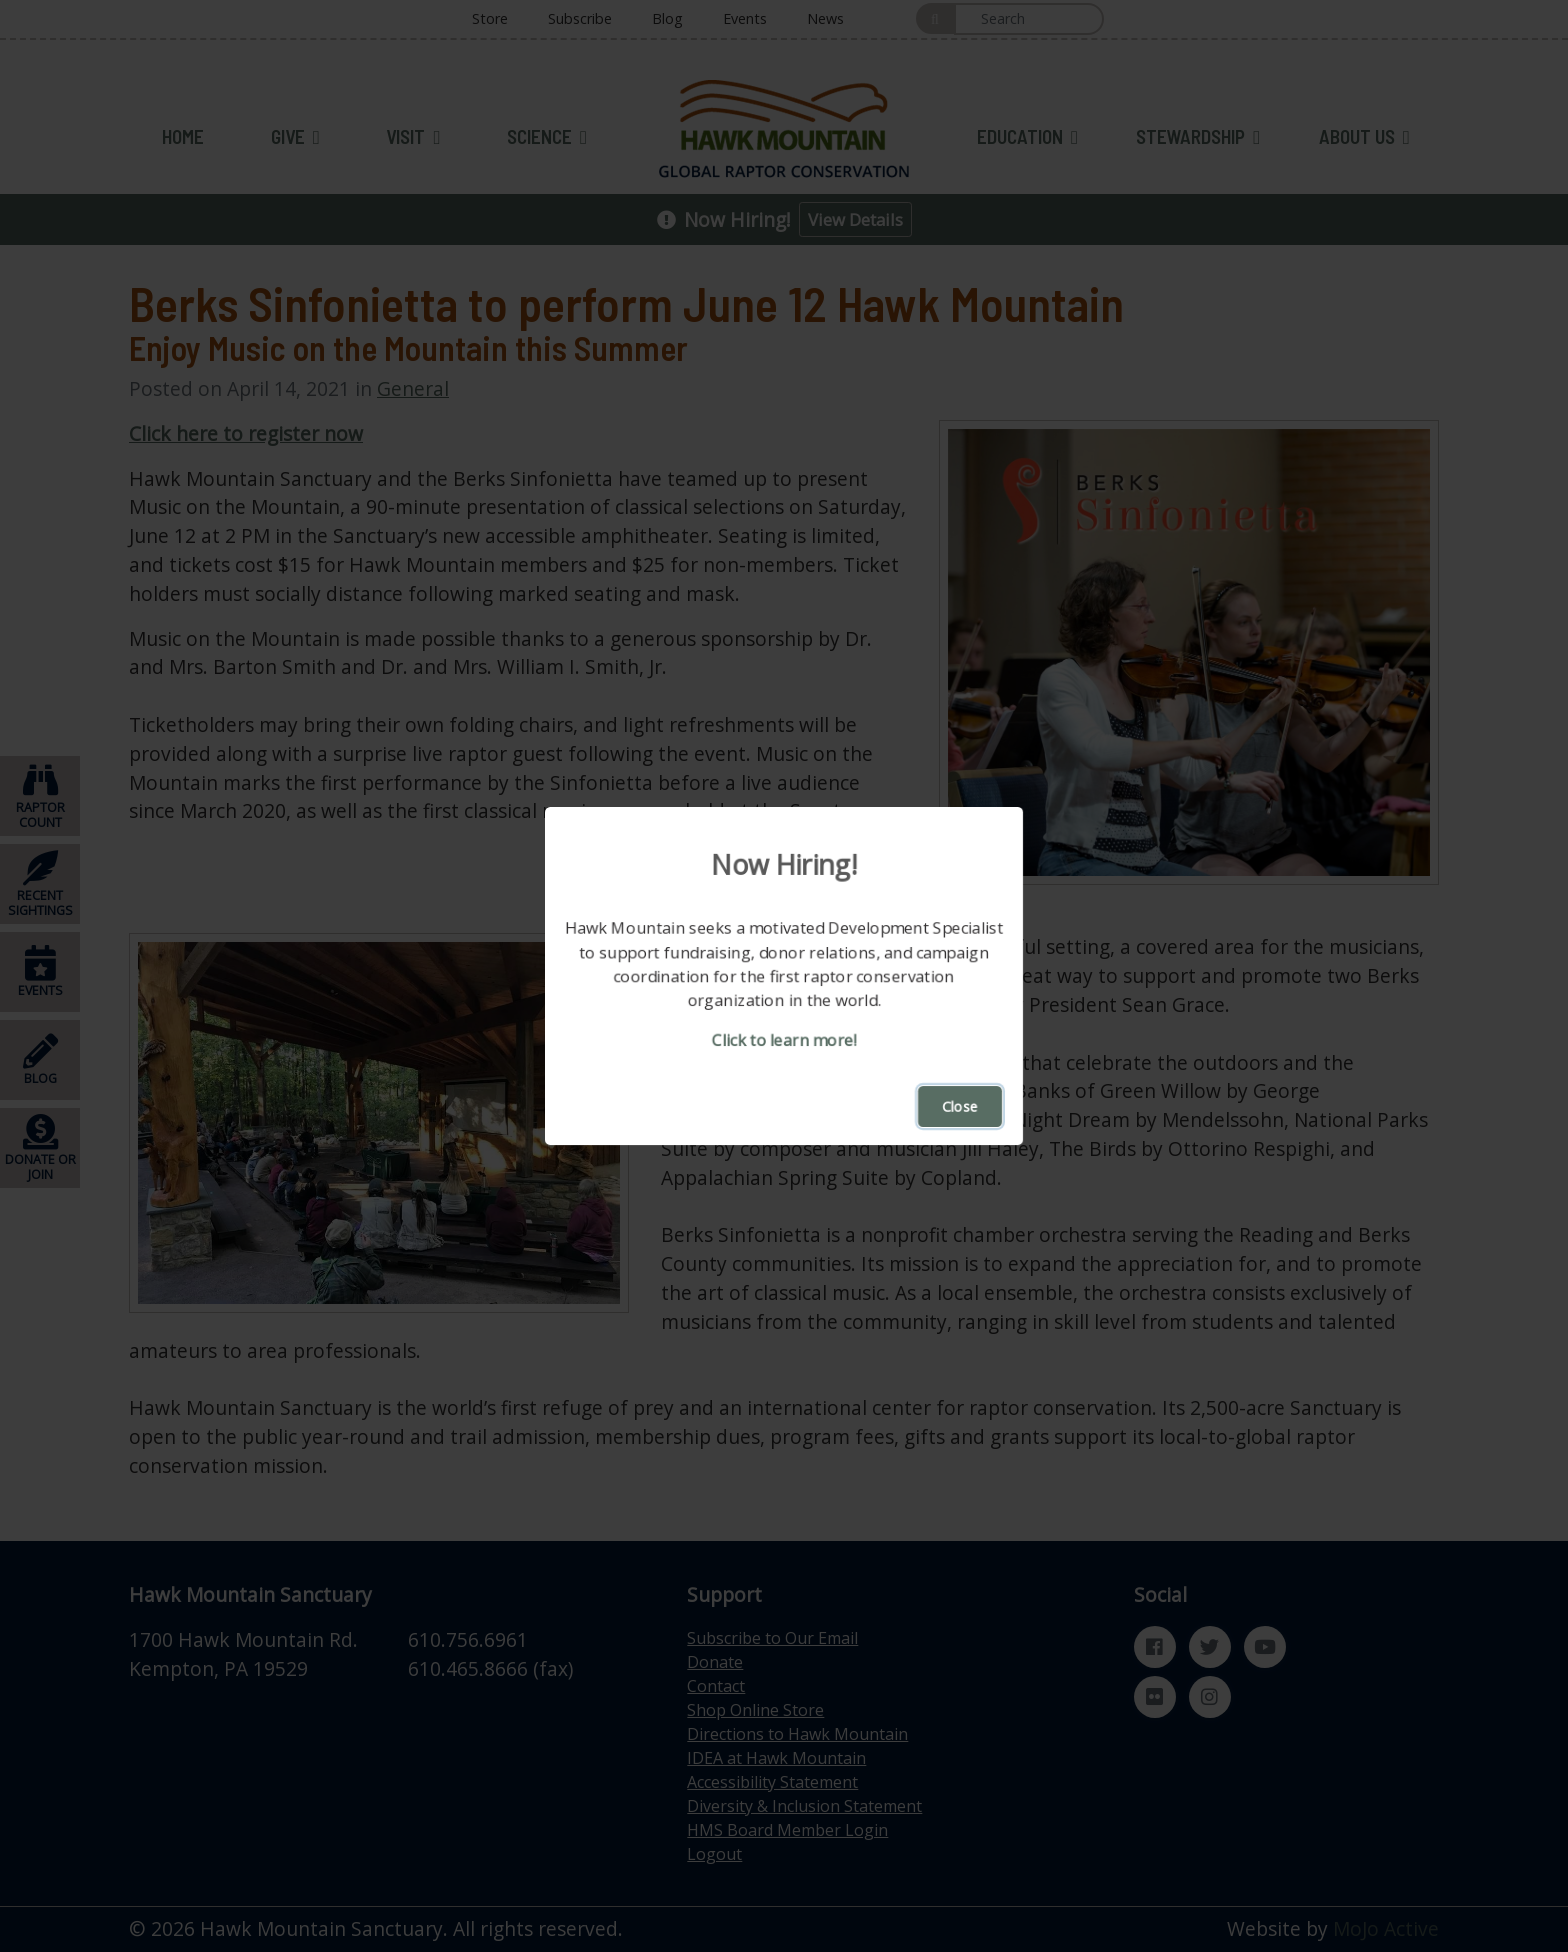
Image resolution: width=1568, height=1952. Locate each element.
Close (960, 1106)
